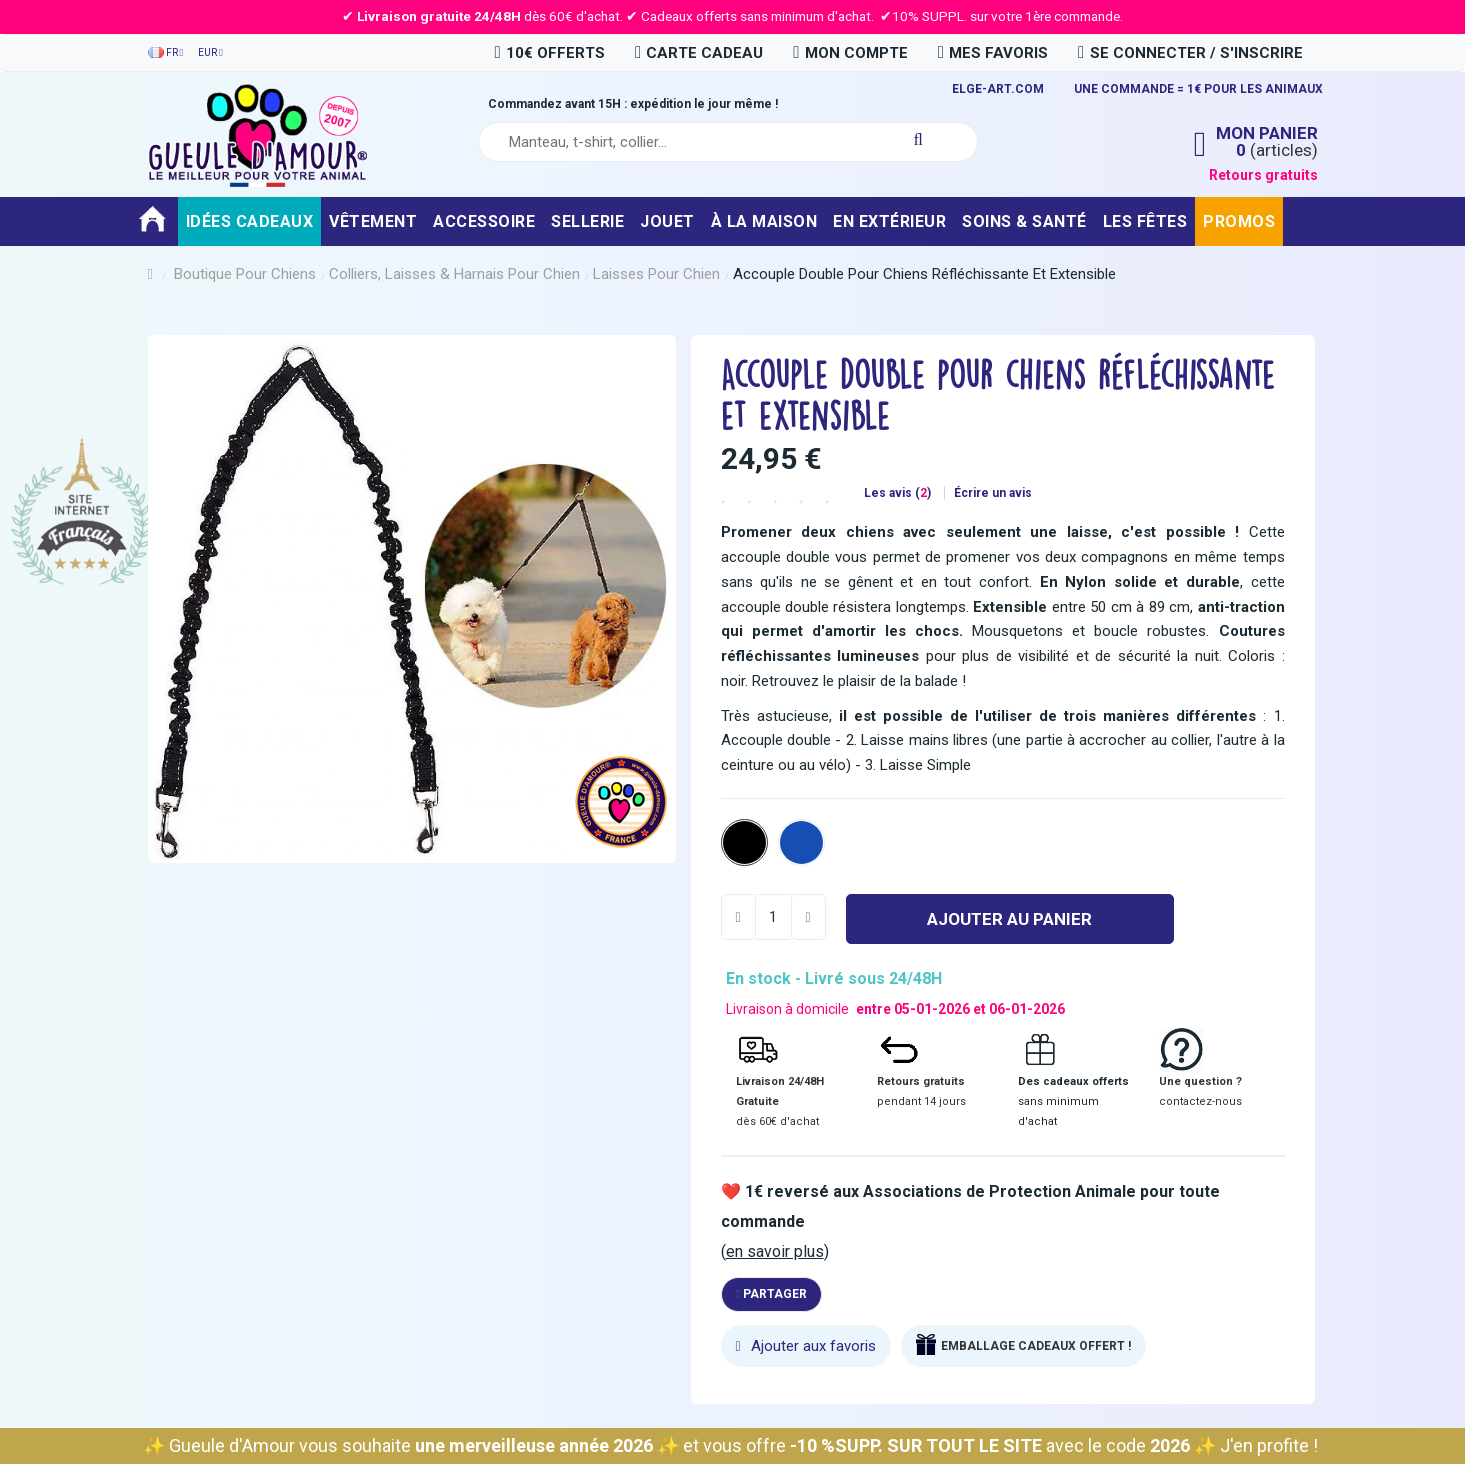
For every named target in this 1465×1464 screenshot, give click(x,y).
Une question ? (1200, 1081)
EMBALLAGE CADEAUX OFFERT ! (1036, 1346)
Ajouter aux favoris (806, 1346)
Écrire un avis (993, 493)
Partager (771, 1294)
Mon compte (850, 53)
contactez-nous (1200, 1101)
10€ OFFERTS (549, 53)
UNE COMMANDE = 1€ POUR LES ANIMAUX (1198, 89)
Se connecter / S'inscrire (1190, 53)
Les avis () (899, 493)
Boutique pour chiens (245, 274)
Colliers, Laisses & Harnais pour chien (454, 274)
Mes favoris (993, 53)
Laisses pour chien (656, 274)
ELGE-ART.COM (998, 89)
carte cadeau (699, 53)
